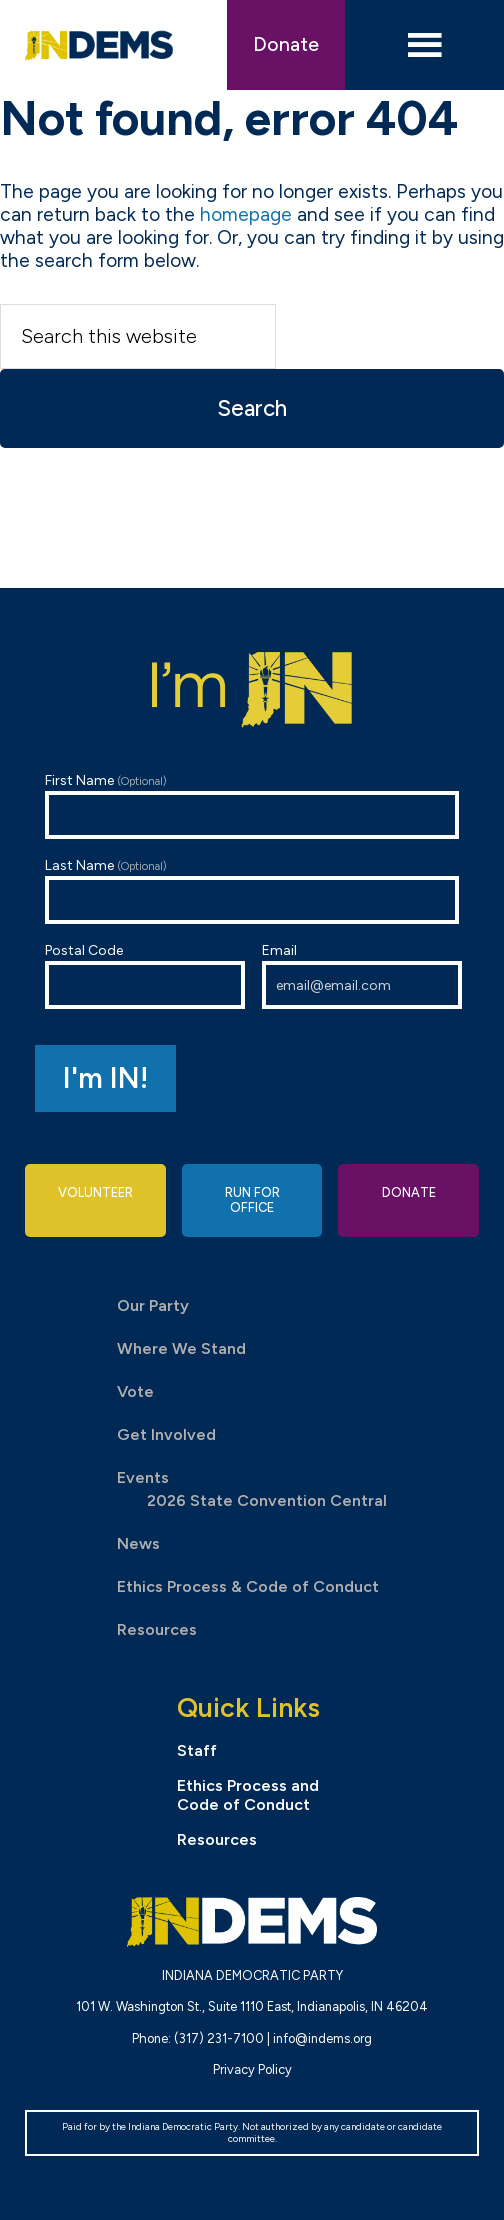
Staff (197, 1750)
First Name (252, 805)
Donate (286, 44)
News (138, 1543)
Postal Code (145, 975)
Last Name (252, 890)
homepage (246, 214)
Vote (135, 1391)
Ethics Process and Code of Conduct (248, 1795)
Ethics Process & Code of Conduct (248, 1586)
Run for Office (252, 1200)
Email (362, 975)
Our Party (153, 1305)
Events (143, 1477)
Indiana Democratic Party (98, 45)
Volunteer (95, 1192)
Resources (157, 1629)
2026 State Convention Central (267, 1500)
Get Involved (166, 1434)
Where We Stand (181, 1348)
